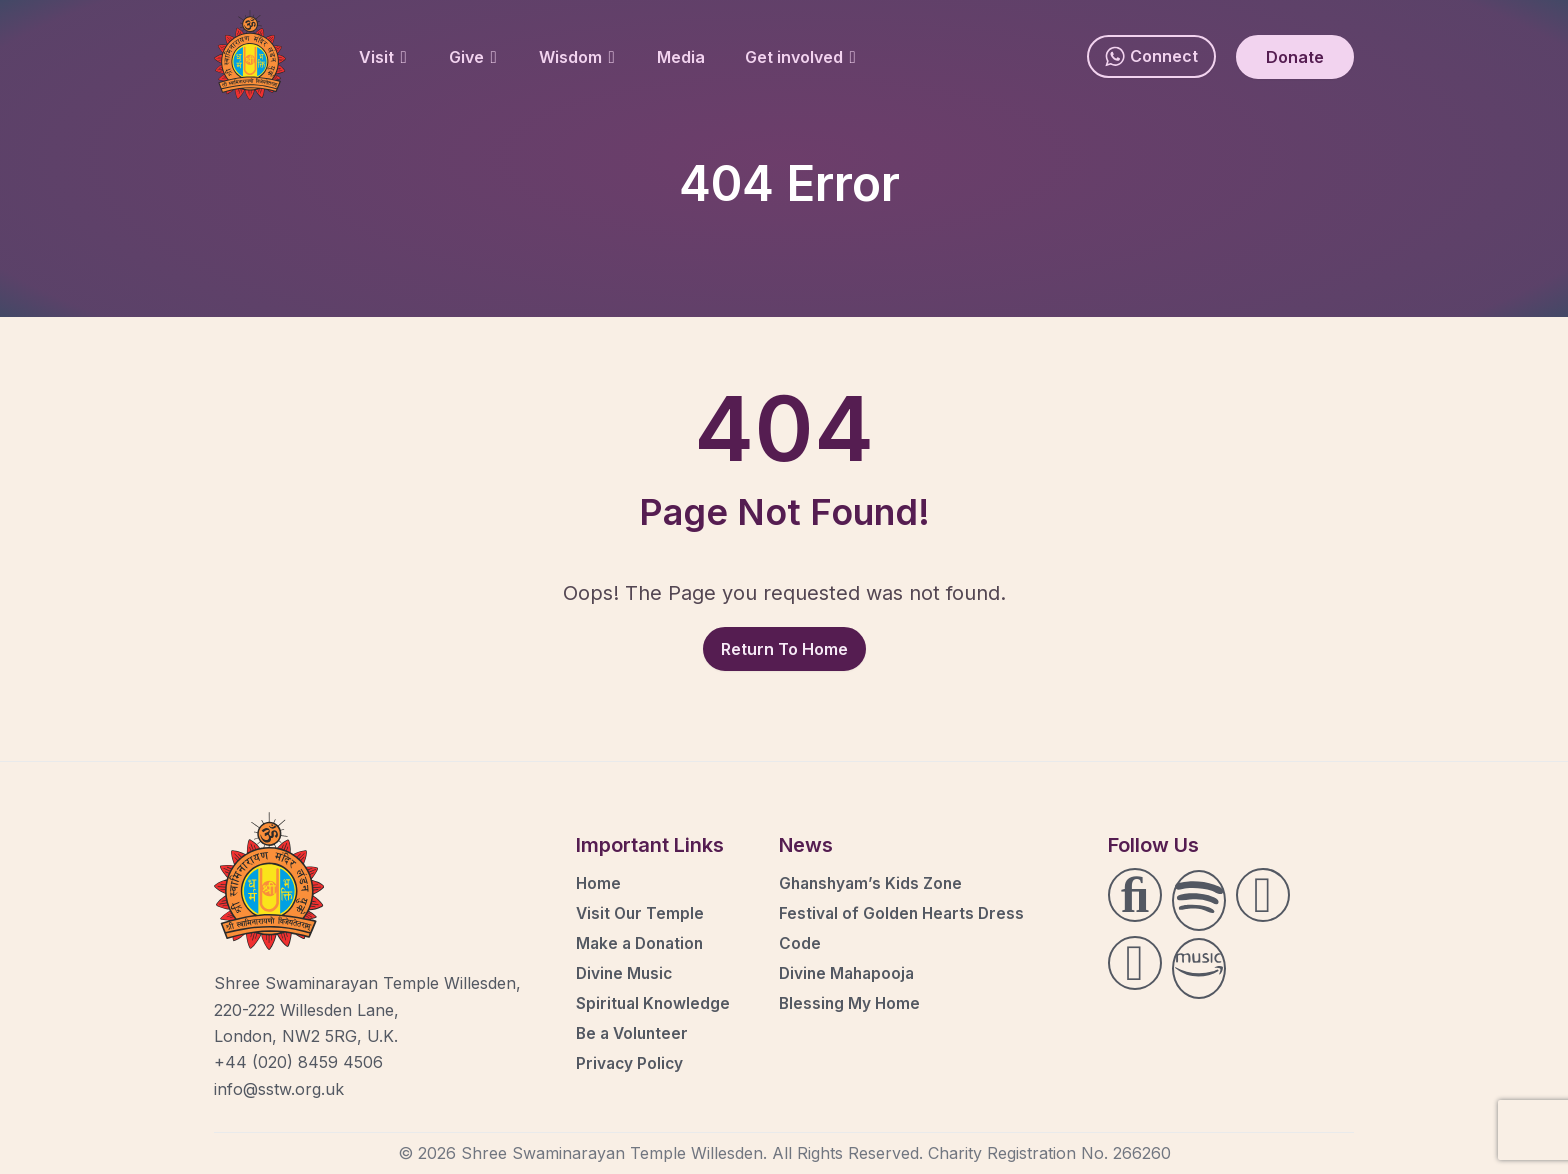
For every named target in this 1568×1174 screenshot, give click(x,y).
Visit (383, 57)
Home (599, 883)
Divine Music (626, 973)
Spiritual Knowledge (654, 1003)
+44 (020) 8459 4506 (298, 1062)
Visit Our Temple (641, 913)
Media (681, 57)
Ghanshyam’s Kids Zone (874, 883)
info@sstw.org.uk (279, 1089)
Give (473, 57)
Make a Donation (642, 943)
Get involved (800, 57)
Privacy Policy (631, 1063)
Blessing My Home (851, 1003)
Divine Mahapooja (849, 973)
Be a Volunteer (634, 1033)
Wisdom (577, 57)
